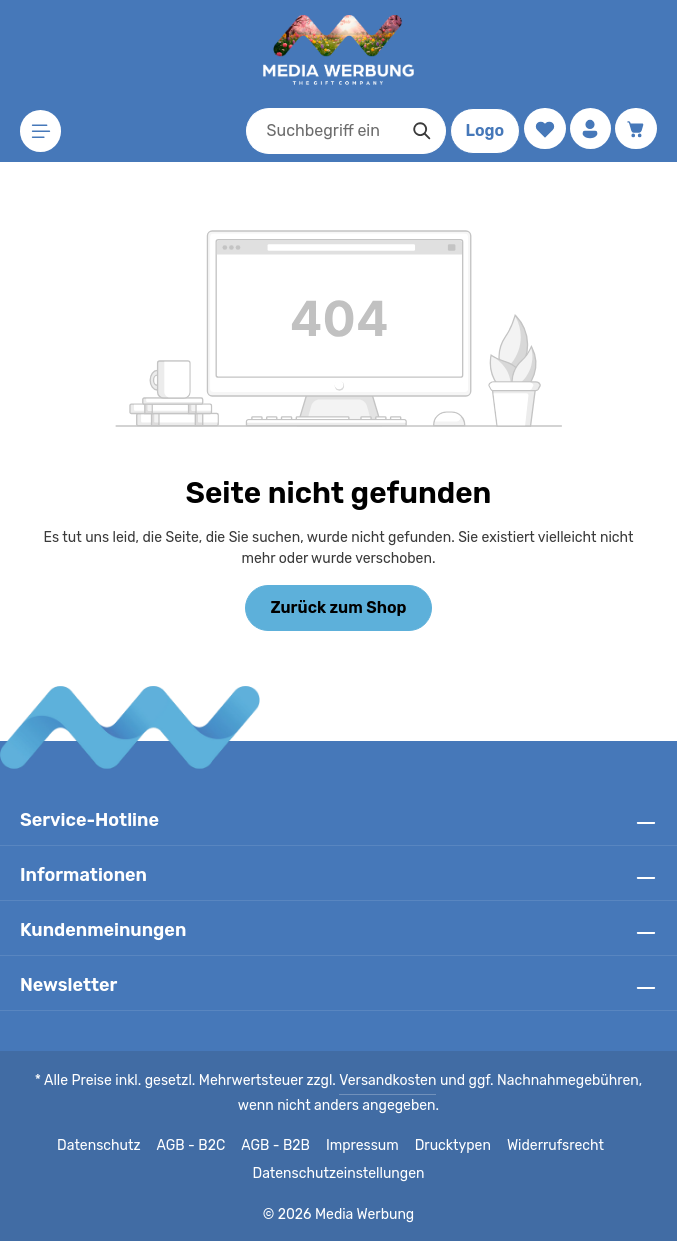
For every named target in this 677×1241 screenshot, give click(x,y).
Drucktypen (451, 1146)
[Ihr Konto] (588, 129)
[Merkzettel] (541, 129)
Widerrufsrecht (548, 1146)
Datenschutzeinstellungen (338, 1174)
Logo (480, 130)
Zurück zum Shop (338, 607)
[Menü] (41, 131)
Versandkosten (368, 1081)
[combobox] (318, 131)
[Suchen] (417, 131)
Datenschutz (106, 1146)
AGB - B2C (195, 1146)
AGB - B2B (280, 1146)
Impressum (365, 1146)
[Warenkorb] (635, 129)
